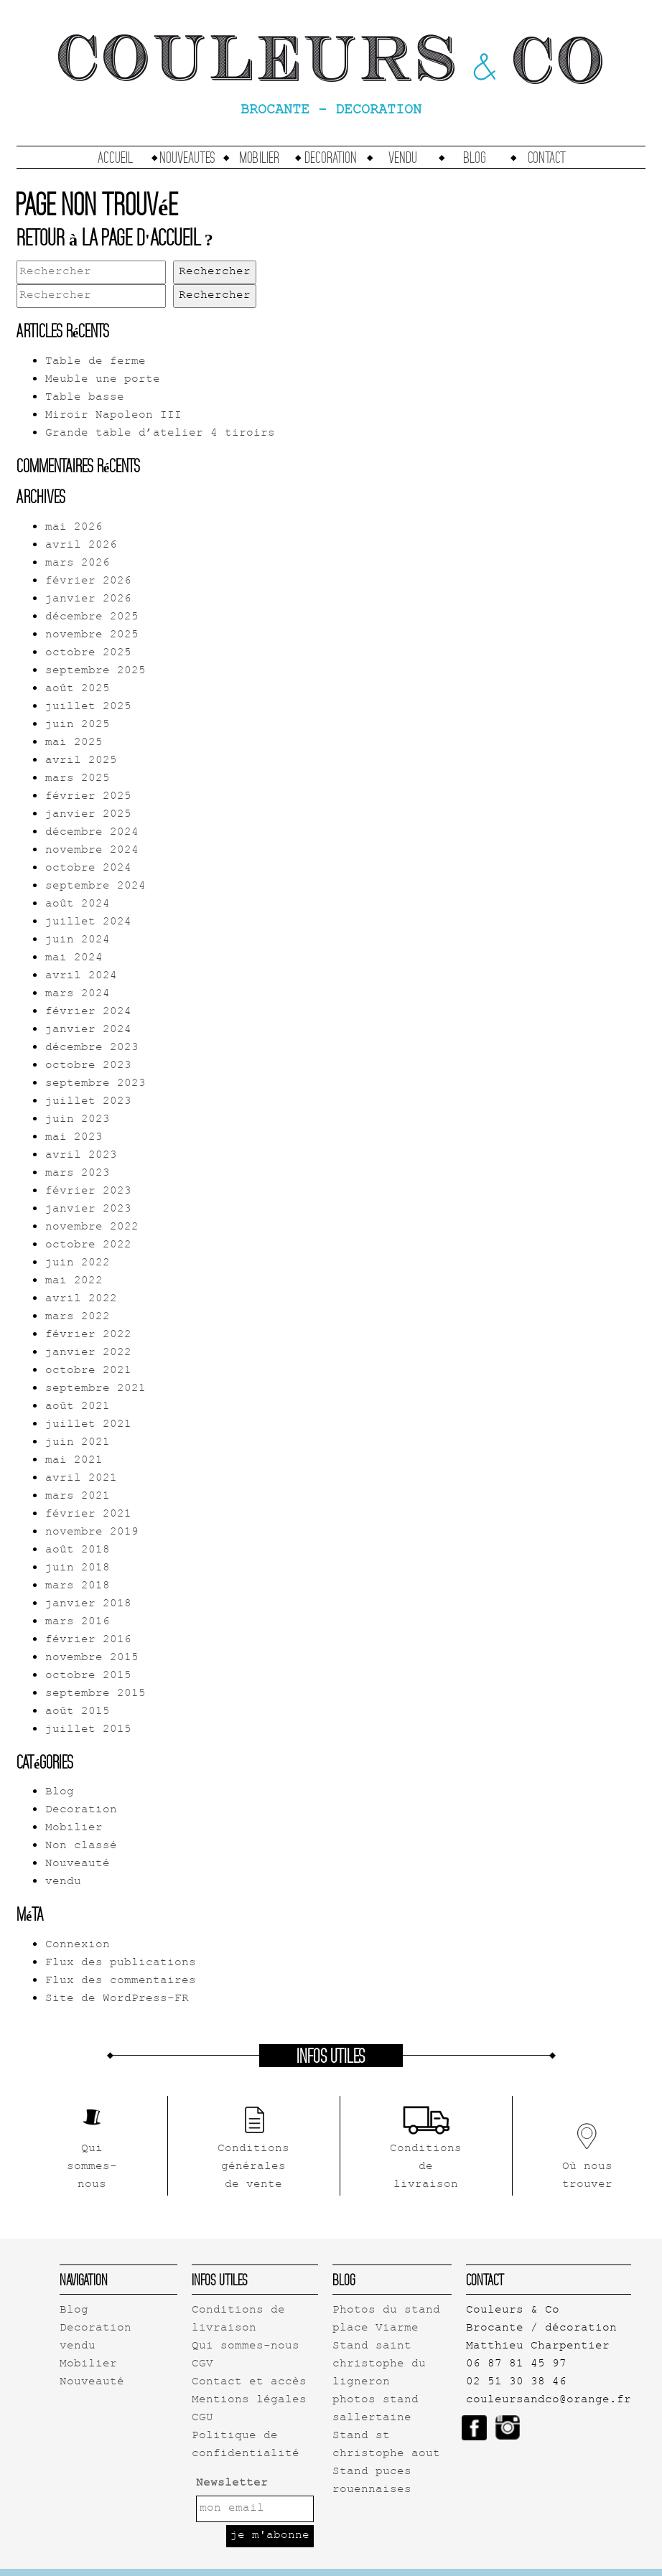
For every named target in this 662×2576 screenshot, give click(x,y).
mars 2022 (77, 1317)
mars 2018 (77, 1586)
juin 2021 (77, 1443)
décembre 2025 (92, 617)
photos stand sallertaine (375, 2409)
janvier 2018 (88, 1604)
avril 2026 (81, 546)
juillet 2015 (88, 1730)
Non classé (81, 1846)
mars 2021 (77, 1497)
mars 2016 (77, 1622)
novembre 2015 (92, 1658)
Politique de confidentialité (245, 2445)
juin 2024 (77, 940)
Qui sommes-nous (245, 2346)
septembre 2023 (95, 1084)
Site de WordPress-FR (117, 1999)
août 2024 (77, 904)
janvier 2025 (88, 815)
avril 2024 (81, 976)
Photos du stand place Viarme (386, 2319)
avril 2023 (81, 1156)
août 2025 (77, 689)
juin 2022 (77, 1263)
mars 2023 (77, 1174)
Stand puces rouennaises (371, 2481)
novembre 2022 (92, 1227)
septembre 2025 (95, 671)
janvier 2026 (88, 599)
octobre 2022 (88, 1245)
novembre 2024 (92, 851)
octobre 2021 (88, 1371)
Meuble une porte (102, 380)
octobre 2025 (88, 653)
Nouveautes (187, 157)
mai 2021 (74, 1461)
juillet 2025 (88, 707)
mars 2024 (77, 994)
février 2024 (88, 1012)
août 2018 (77, 1550)
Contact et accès (249, 2382)
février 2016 (88, 1640)
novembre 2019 (92, 1532)
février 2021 (88, 1514)
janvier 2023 (88, 1209)
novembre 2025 (92, 635)
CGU (202, 2418)
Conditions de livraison (238, 2319)
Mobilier (259, 157)
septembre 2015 (95, 1694)
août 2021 (77, 1407)
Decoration (330, 157)
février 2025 (88, 797)
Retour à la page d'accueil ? (115, 236)
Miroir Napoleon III (113, 416)
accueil (115, 157)
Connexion (77, 1945)
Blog (474, 157)
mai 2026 (74, 528)
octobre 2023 (88, 1066)
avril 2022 (81, 1299)
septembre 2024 (95, 886)
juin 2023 (77, 1120)
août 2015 (77, 1712)
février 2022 (88, 1335)
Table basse (84, 398)
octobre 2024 (88, 869)
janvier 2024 (88, 1030)
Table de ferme (95, 362)
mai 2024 (74, 958)
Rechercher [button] (215, 272)
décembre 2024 (92, 833)
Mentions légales (249, 2400)
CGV (202, 2364)
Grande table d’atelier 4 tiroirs (160, 434)
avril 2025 (81, 761)
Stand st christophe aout (386, 2445)
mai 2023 (74, 1138)
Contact (547, 157)
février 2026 (88, 581)
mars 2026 (77, 563)
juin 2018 (77, 1568)
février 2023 (88, 1192)
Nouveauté (77, 1864)
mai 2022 (74, 1281)
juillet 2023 (88, 1102)
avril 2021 (81, 1479)
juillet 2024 (88, 922)
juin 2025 (77, 725)
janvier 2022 (88, 1353)
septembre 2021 (95, 1389)
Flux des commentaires (120, 1981)
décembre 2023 (92, 1048)
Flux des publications (120, 1963)
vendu (402, 157)
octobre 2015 (88, 1676)
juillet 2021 (88, 1425)
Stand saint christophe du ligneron (379, 2364)
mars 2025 (77, 779)
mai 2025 (74, 743)
